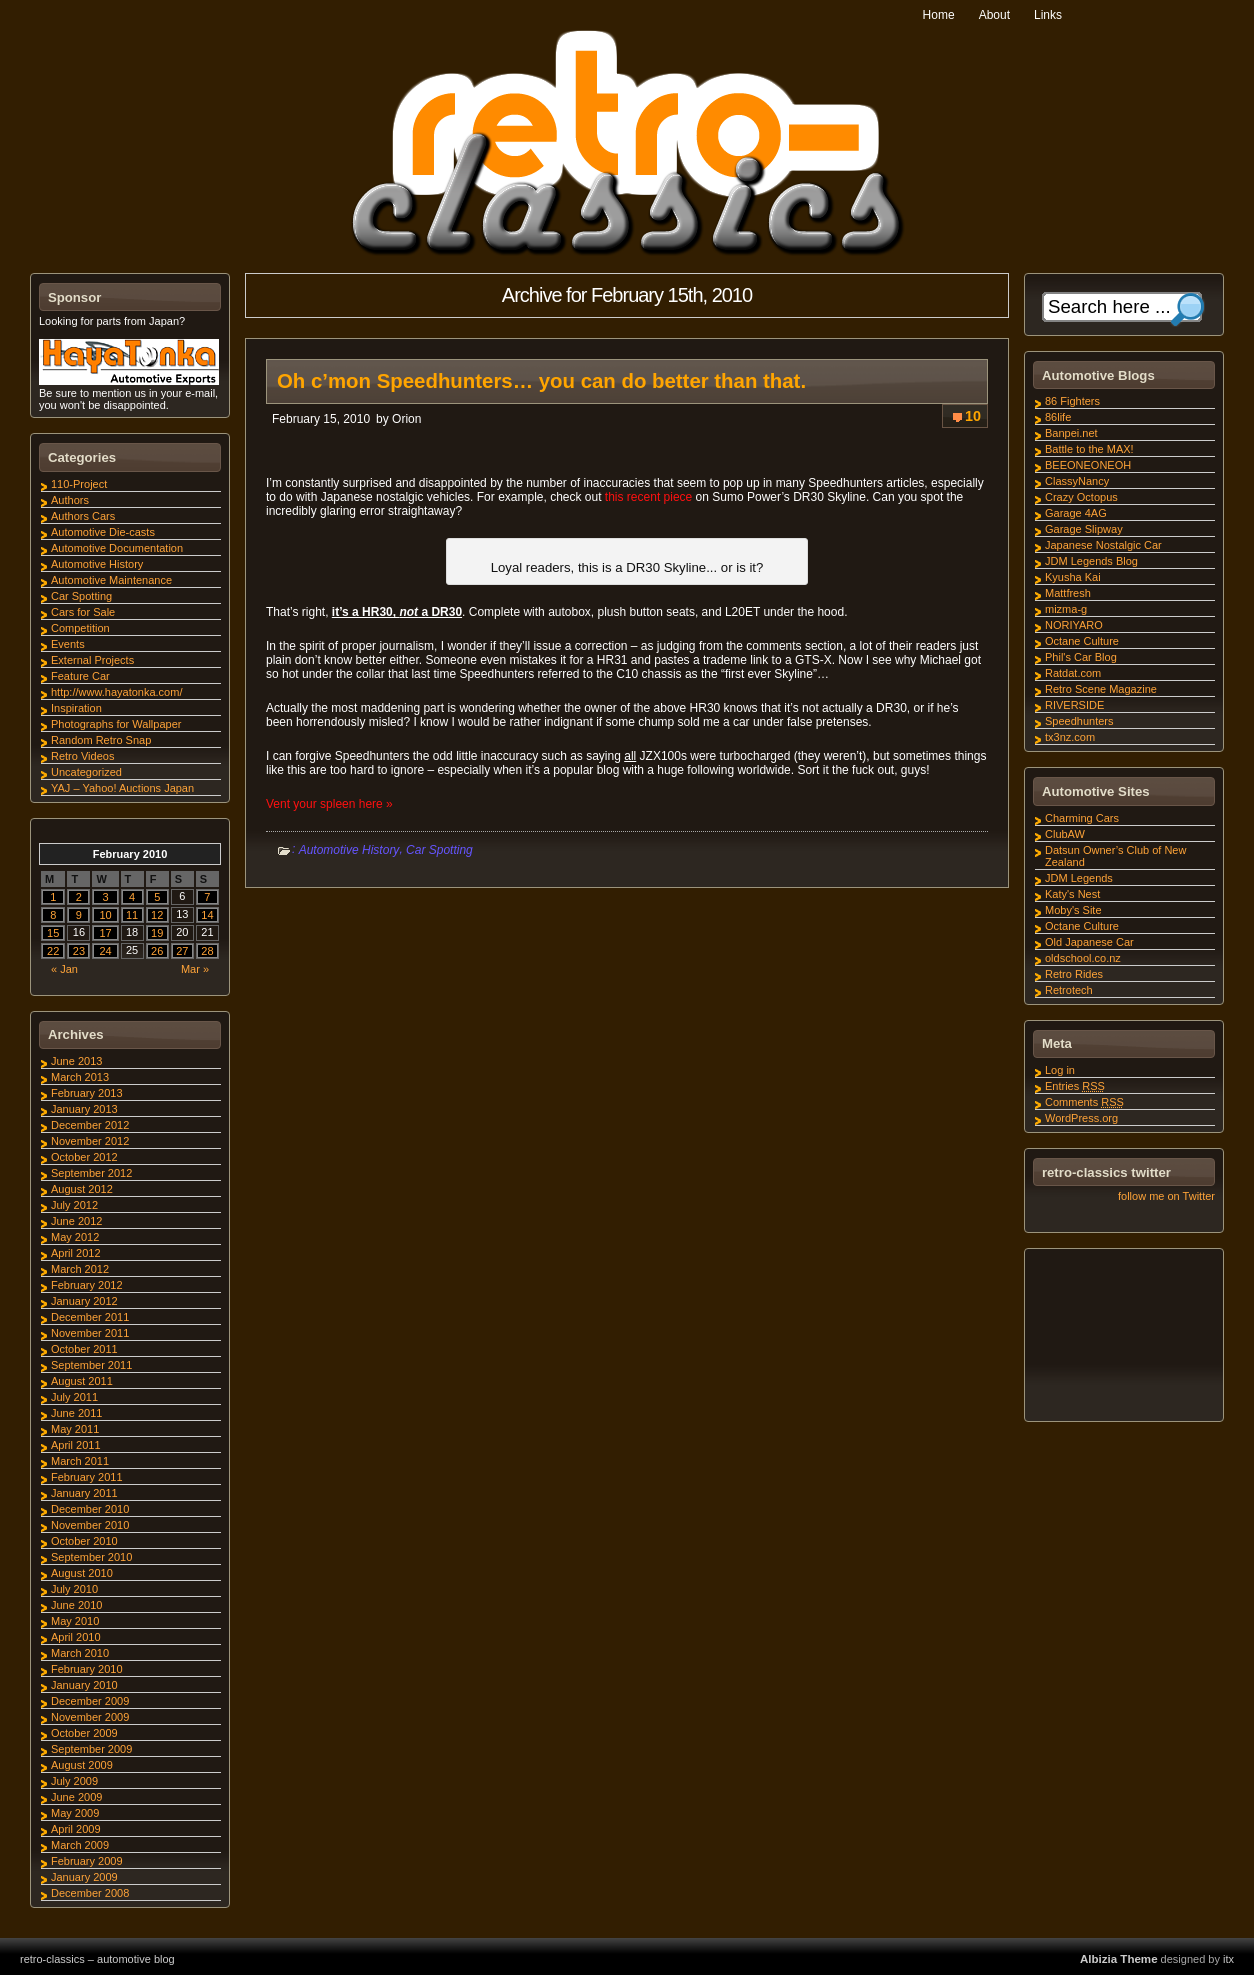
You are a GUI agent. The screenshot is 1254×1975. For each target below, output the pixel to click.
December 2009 (90, 1701)
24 (105, 951)
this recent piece (648, 497)
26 (157, 951)
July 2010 (74, 1589)
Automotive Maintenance (111, 580)
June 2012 (76, 1221)
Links (1048, 15)
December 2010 (90, 1509)
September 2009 (91, 1749)
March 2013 (80, 1077)
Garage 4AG (1076, 513)
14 (207, 915)
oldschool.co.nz (1083, 958)
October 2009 (84, 1733)
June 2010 (76, 1605)
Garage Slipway (1084, 529)
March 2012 (80, 1269)
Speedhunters (1079, 721)
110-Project (79, 484)
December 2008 (90, 1893)
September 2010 (91, 1557)
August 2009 (82, 1765)
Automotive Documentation (117, 548)
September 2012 (91, 1173)
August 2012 (82, 1189)
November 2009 (90, 1717)
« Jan (64, 969)
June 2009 (76, 1797)
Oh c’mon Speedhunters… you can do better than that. (541, 381)
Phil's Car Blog (1081, 657)
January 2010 (84, 1685)
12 (157, 915)
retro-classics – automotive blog (97, 1959)
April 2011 (76, 1445)
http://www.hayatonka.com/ (116, 692)
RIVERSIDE (1074, 705)
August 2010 (82, 1573)
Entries (1075, 1086)
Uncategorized (86, 772)
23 (79, 951)
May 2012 (75, 1237)
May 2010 (75, 1621)
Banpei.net (1071, 433)
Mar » (195, 969)
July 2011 (74, 1397)
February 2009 (87, 1861)
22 (53, 951)
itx (1228, 1959)
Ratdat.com (1073, 673)
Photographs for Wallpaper (116, 724)
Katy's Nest (1072, 894)
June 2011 (76, 1413)
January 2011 (84, 1493)
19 (157, 933)
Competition (80, 628)
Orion (406, 419)
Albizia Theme (1119, 1959)
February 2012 (87, 1285)
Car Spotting (439, 850)
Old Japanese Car (1089, 942)
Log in (1060, 1070)
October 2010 (84, 1541)
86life (1058, 417)
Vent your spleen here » (329, 804)
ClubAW (1065, 834)
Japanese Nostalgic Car (1103, 545)
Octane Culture (1082, 641)
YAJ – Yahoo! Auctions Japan (122, 788)
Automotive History (349, 850)
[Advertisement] (1123, 1338)
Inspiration (76, 708)
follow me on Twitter (1166, 1196)
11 (132, 915)
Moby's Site (1073, 910)
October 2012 (84, 1157)
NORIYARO (1074, 625)
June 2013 (76, 1061)
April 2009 (76, 1829)
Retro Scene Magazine (1101, 689)
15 (53, 933)
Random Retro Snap (101, 740)
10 (973, 416)
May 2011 (75, 1429)
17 (105, 933)
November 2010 (90, 1525)
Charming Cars (1082, 818)
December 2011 (90, 1317)
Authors (70, 500)
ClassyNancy (1077, 481)
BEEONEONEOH (1088, 465)
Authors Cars (83, 516)
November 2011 (90, 1333)
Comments (1084, 1102)
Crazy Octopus (1081, 497)
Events (68, 644)
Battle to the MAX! (1089, 449)
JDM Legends (1079, 878)
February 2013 (87, 1093)
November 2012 (90, 1141)
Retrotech (1069, 990)
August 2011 (82, 1381)
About (994, 15)
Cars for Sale (83, 612)
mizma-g (1066, 609)
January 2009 (84, 1877)
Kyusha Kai (1073, 577)
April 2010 (76, 1637)
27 (182, 951)
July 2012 (74, 1205)
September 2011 (91, 1365)
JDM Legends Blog (1091, 561)
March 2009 (80, 1845)
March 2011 (80, 1461)
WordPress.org (1081, 1118)
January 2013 (84, 1109)
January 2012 (84, 1301)
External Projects (92, 660)
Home (939, 15)
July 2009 (74, 1781)
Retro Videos (82, 756)
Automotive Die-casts (103, 532)
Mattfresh (1068, 593)
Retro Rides (1074, 974)
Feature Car (80, 676)
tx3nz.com (1070, 737)
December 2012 (90, 1125)
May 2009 (75, 1813)
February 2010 (87, 1669)
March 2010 (80, 1653)
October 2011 (84, 1349)
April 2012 (76, 1253)
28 (207, 951)
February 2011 (87, 1477)
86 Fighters (1072, 401)
